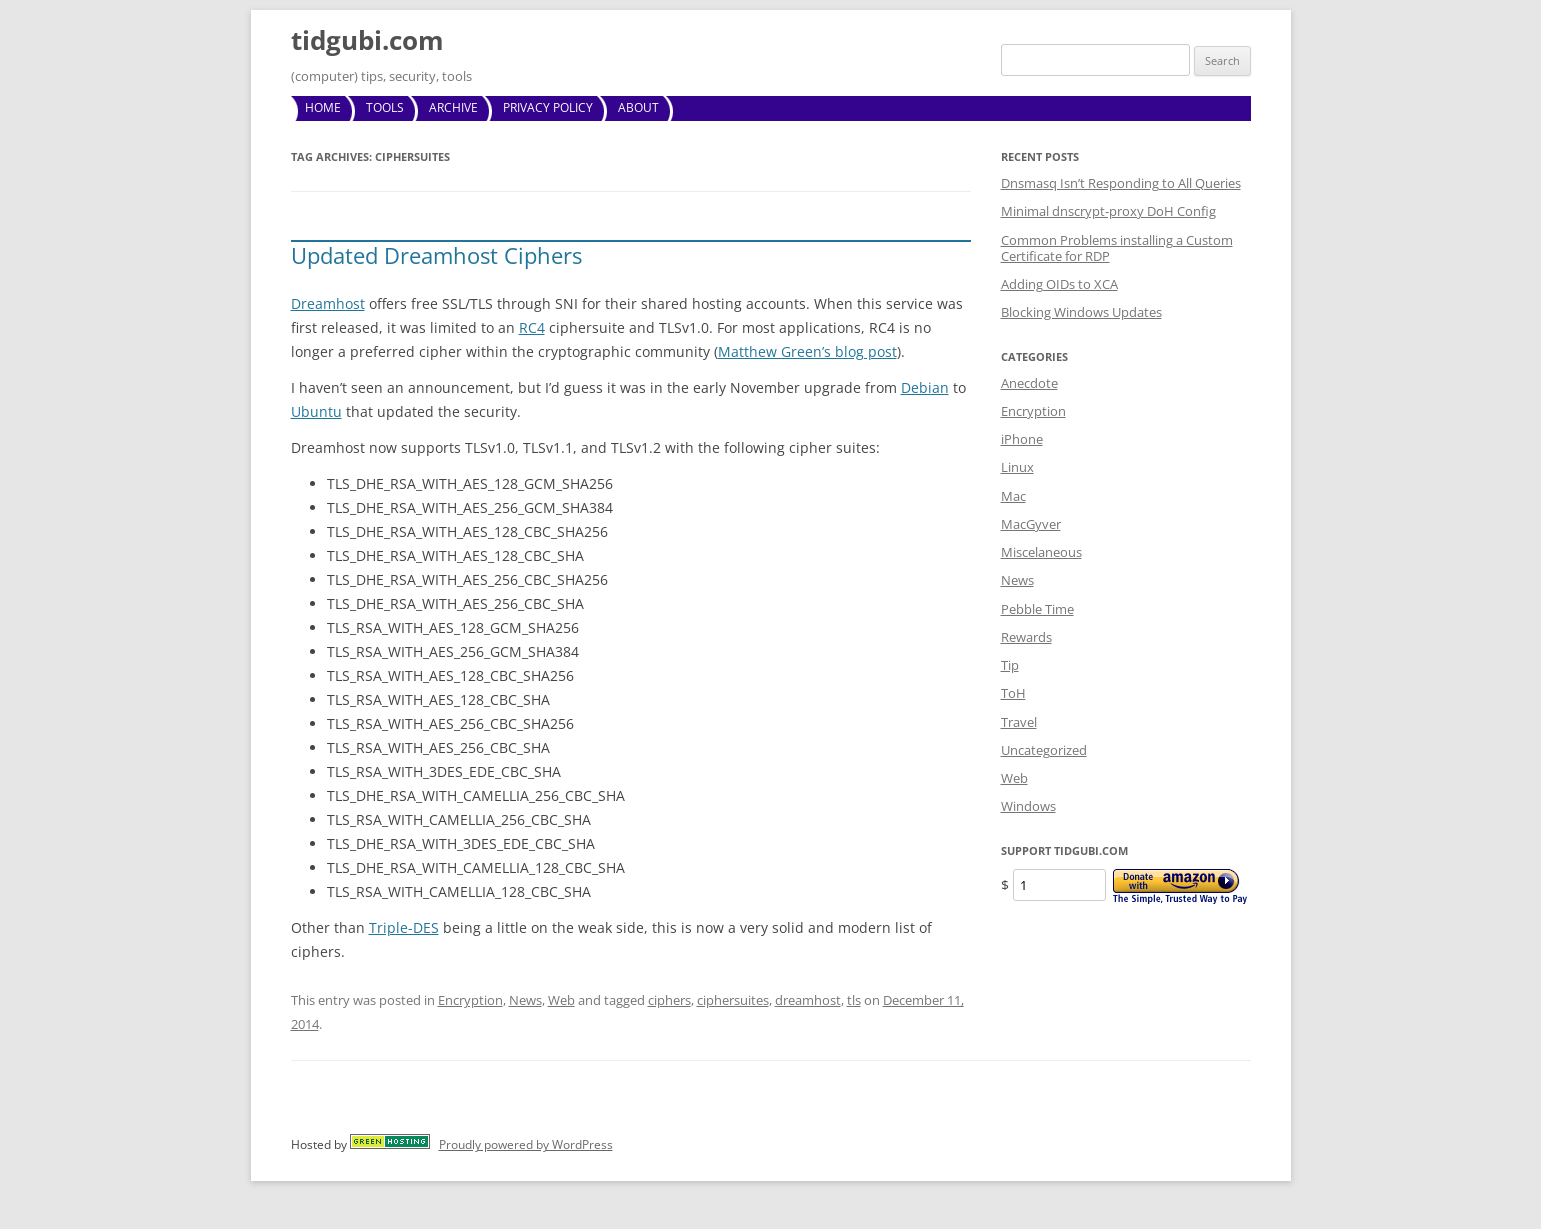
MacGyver (1031, 524)
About (638, 107)
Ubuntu (316, 411)
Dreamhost (328, 303)
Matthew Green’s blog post (807, 351)
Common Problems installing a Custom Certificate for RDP (1117, 248)
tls (854, 1000)
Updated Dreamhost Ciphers (436, 255)
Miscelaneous (1041, 552)
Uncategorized (1044, 750)
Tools (385, 107)
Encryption (470, 1000)
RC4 (532, 327)
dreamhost (808, 1000)
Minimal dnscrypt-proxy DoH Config (1108, 211)
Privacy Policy (548, 107)
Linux (1017, 467)
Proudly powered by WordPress (526, 1144)
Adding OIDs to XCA (1059, 284)
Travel (1019, 722)
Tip (1010, 665)
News (525, 1000)
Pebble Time (1037, 609)
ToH (1013, 693)
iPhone (1022, 439)
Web (561, 1000)
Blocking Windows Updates (1081, 312)
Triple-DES (404, 927)
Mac (1013, 496)
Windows (1028, 806)
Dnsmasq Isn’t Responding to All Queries (1121, 183)
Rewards (1026, 637)
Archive (453, 107)
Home (323, 107)
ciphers (669, 1000)
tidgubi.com (367, 40)
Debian (925, 387)
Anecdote (1029, 383)
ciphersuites (733, 1000)
